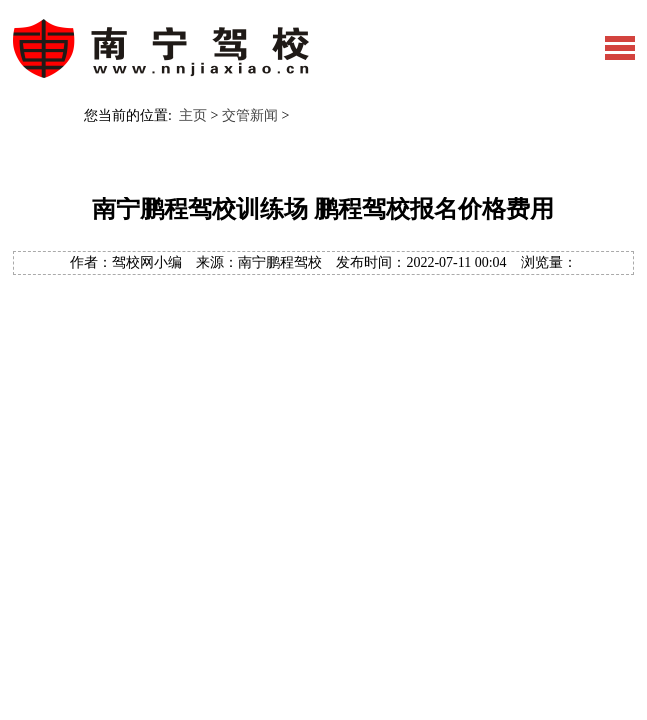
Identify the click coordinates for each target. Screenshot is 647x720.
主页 (193, 115)
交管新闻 (250, 115)
